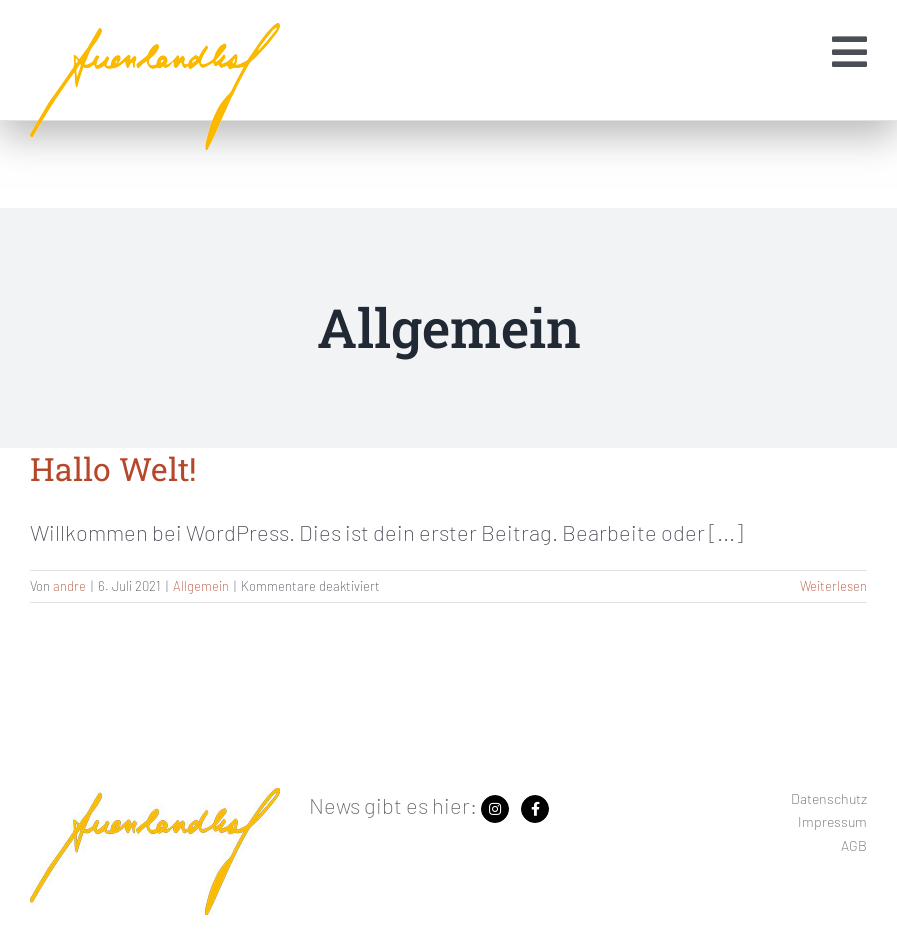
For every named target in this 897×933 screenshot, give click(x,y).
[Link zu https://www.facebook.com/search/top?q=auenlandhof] (535, 809)
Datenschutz (829, 798)
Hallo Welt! (113, 468)
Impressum (832, 821)
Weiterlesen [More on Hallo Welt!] (833, 586)
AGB (854, 845)
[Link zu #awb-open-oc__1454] (849, 52)
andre (69, 586)
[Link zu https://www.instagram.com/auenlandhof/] (495, 809)
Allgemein (201, 586)
